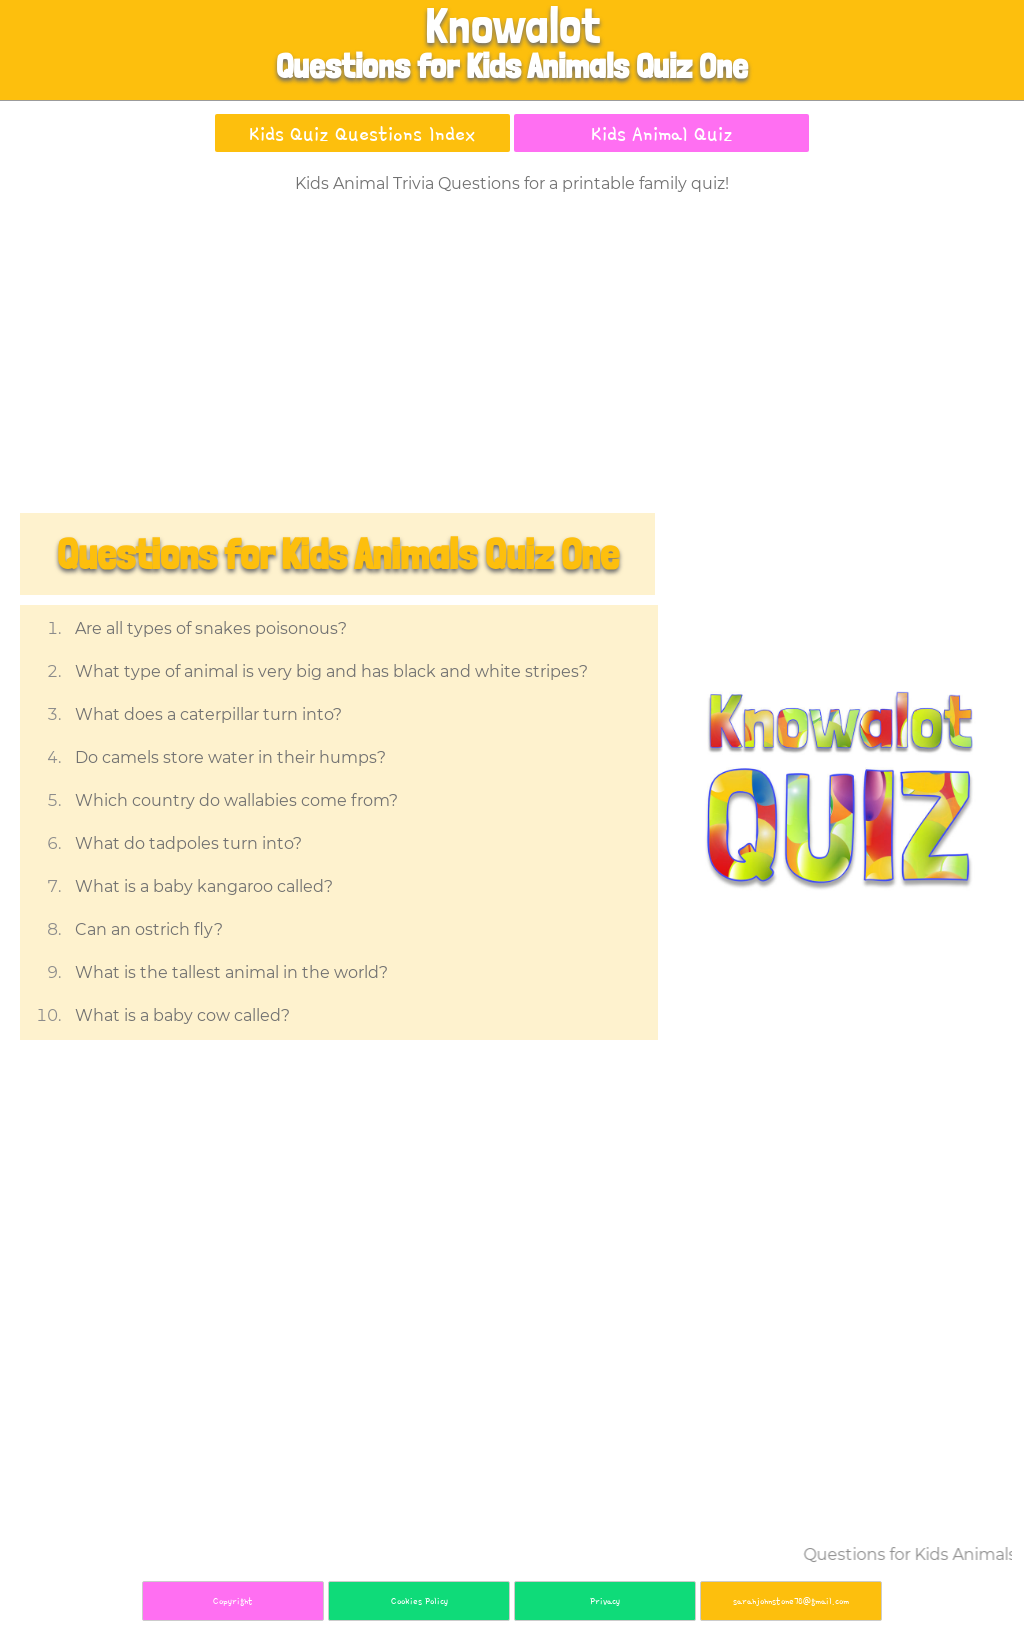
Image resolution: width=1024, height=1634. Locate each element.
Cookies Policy (419, 1600)
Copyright (233, 1600)
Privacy (605, 1600)
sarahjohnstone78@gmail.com (791, 1600)
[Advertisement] (512, 358)
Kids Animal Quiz (662, 133)
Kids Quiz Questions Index (362, 133)
